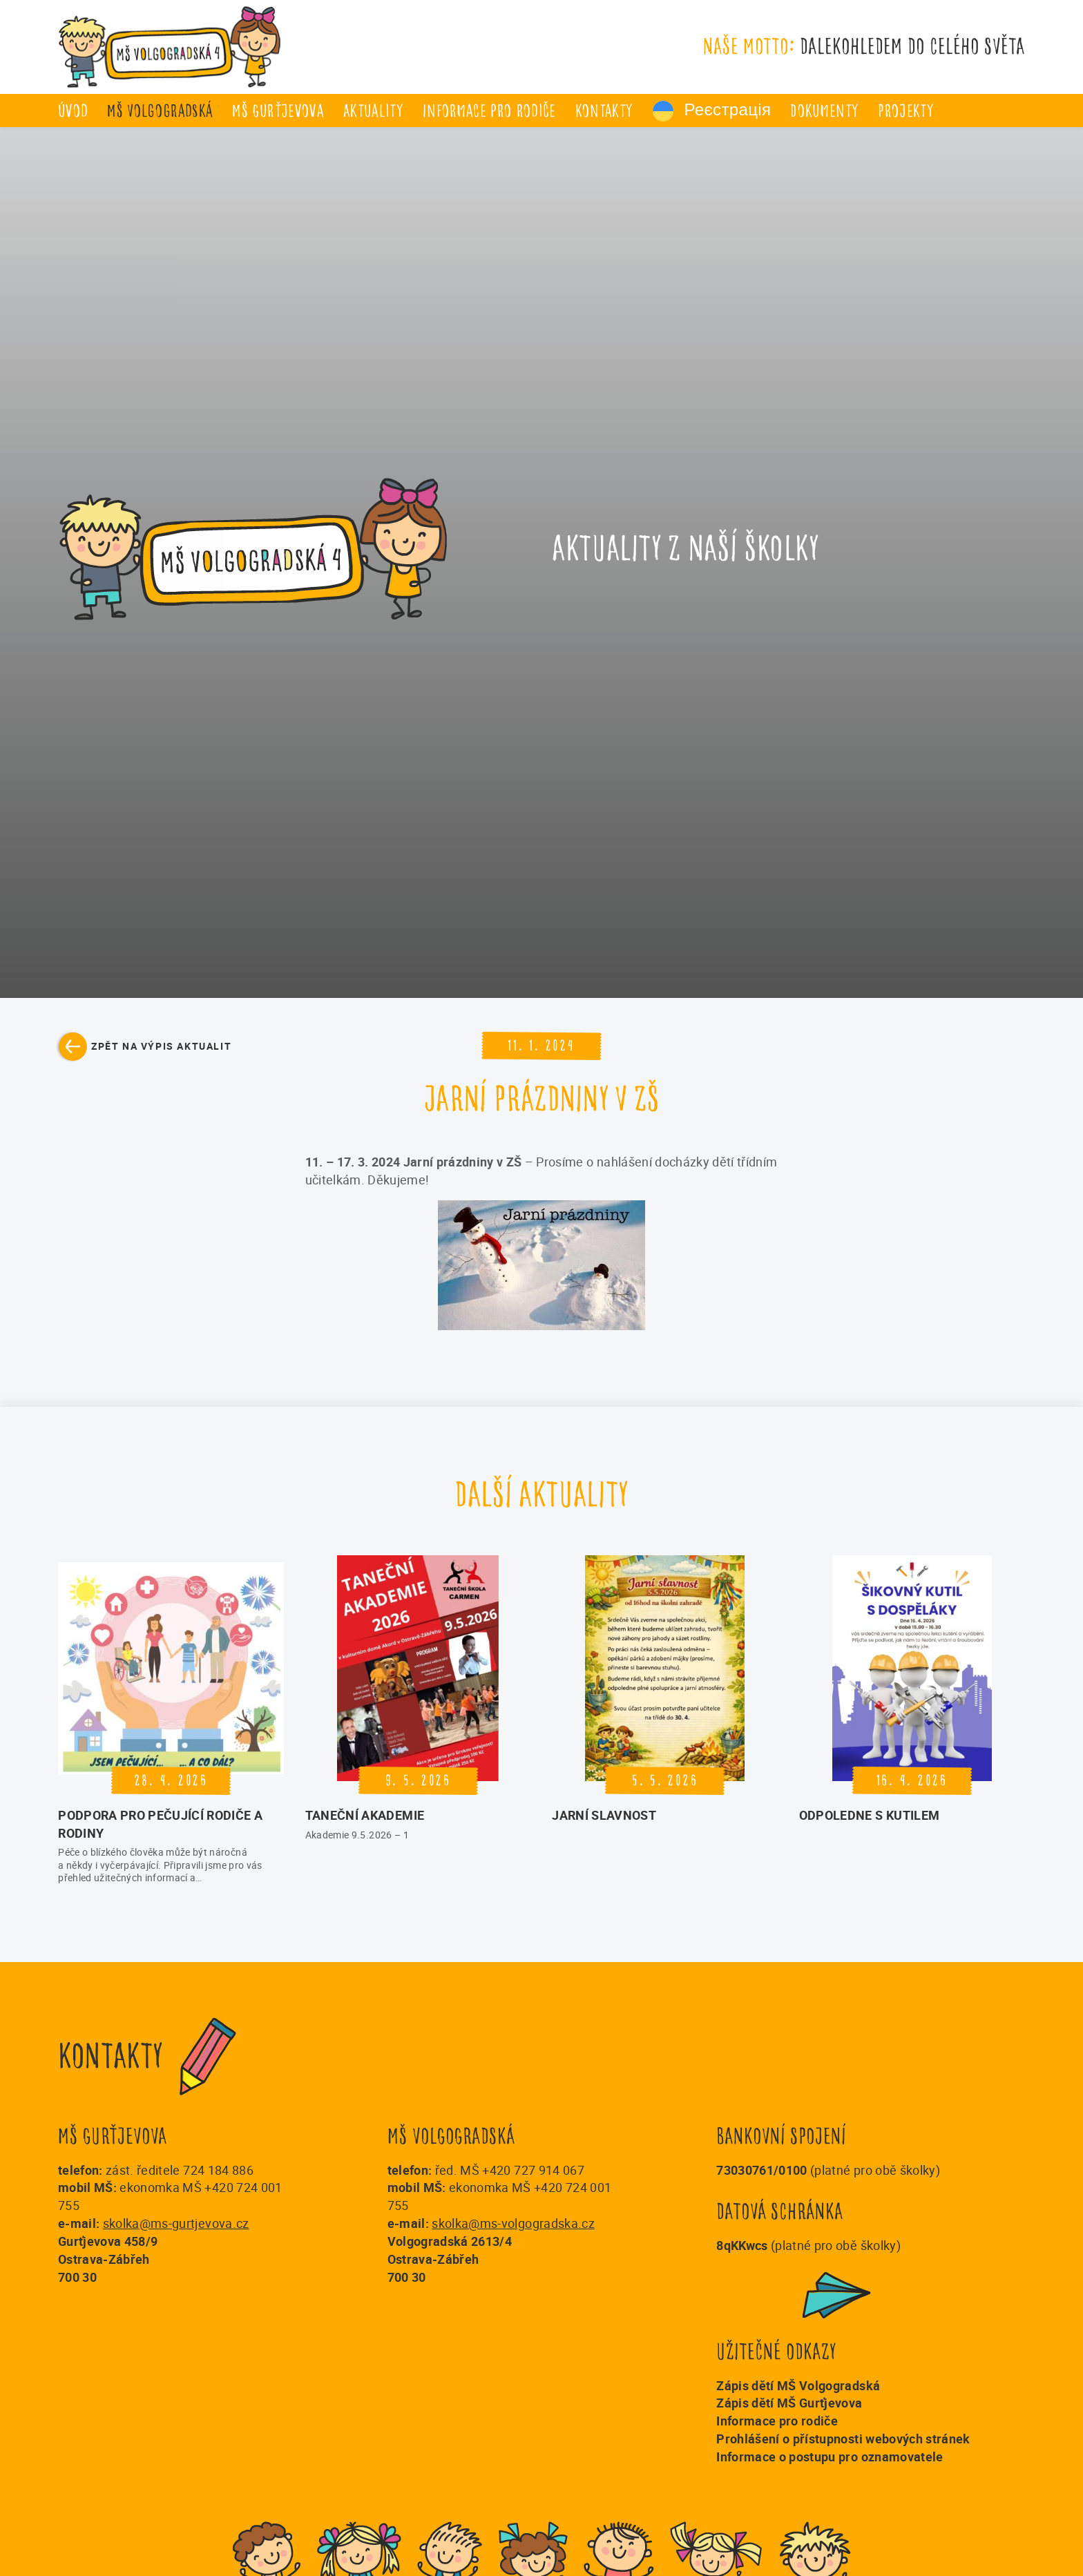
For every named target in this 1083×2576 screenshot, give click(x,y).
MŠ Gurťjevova (277, 110)
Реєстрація (712, 111)
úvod (73, 110)
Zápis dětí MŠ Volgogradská (798, 2385)
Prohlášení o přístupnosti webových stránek (843, 2438)
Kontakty (604, 110)
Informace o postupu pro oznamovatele (829, 2456)
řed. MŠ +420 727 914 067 (509, 2170)
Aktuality (373, 110)
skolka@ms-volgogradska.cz (513, 2223)
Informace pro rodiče (489, 110)
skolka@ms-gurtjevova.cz (176, 2223)
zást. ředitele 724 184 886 (179, 2170)
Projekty (906, 110)
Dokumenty (824, 110)
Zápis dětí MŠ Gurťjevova (789, 2402)
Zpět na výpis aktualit (161, 1045)
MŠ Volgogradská (160, 110)
